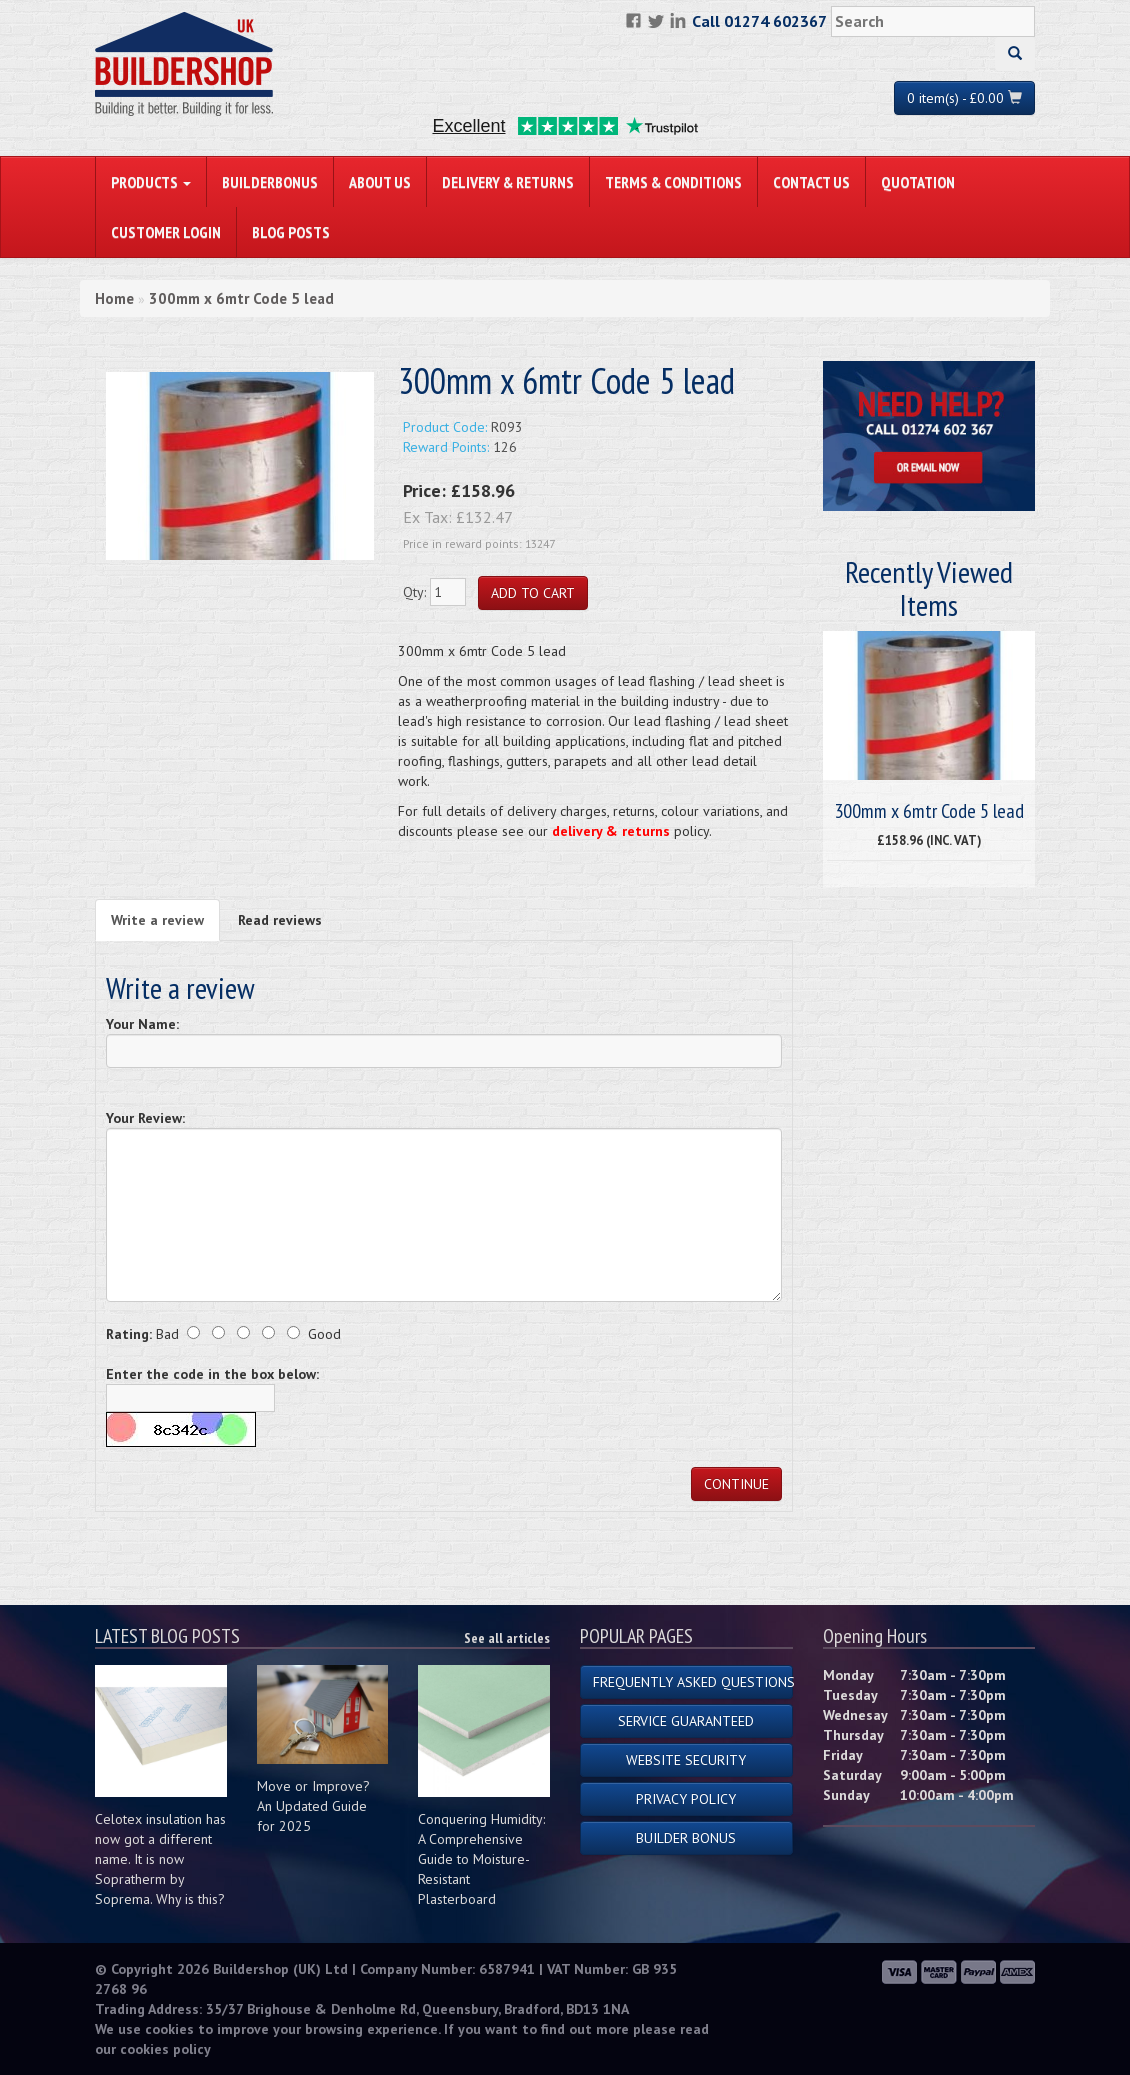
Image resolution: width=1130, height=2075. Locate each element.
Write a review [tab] (157, 920)
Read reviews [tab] (280, 920)
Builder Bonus (686, 1838)
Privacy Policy (686, 1799)
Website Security (686, 1760)
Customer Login (166, 232)
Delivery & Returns (508, 182)
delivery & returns (611, 831)
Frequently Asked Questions (693, 1682)
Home (114, 298)
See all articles (507, 1638)
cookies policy (165, 2049)
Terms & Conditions (673, 182)
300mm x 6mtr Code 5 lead (241, 298)
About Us (380, 182)
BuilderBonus (270, 182)
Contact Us (811, 182)
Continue (736, 1484)
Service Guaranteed (686, 1721)
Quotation (918, 182)
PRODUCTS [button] (151, 182)
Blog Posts (291, 232)
